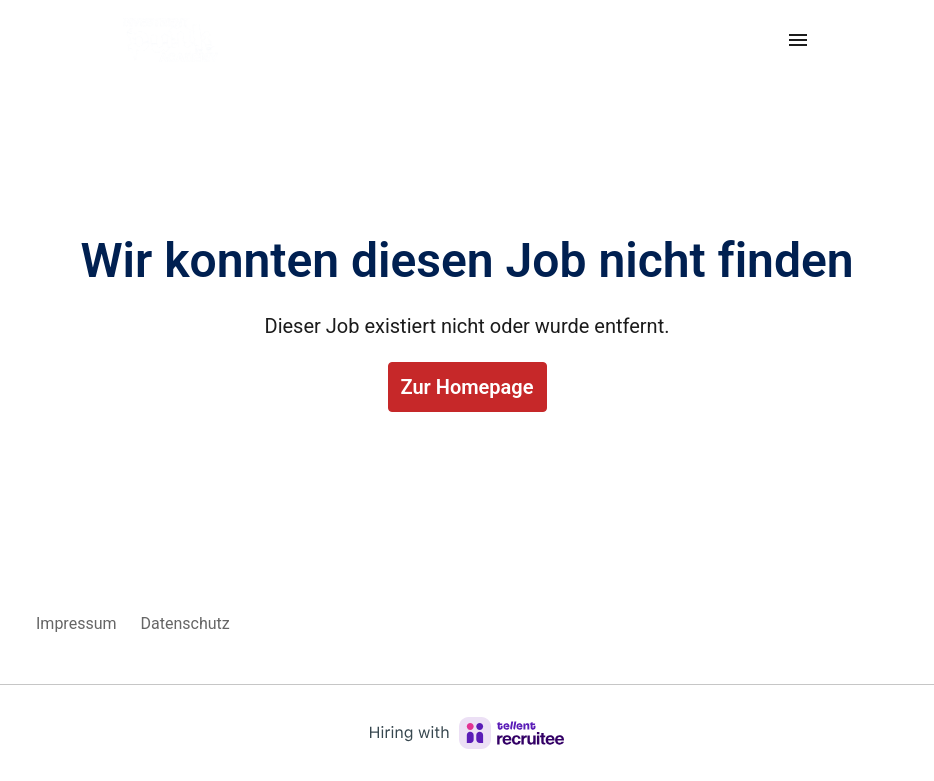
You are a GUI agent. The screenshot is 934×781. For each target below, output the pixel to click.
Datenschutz (185, 623)
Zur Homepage (467, 387)
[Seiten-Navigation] (798, 40)
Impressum (76, 623)
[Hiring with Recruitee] (467, 733)
